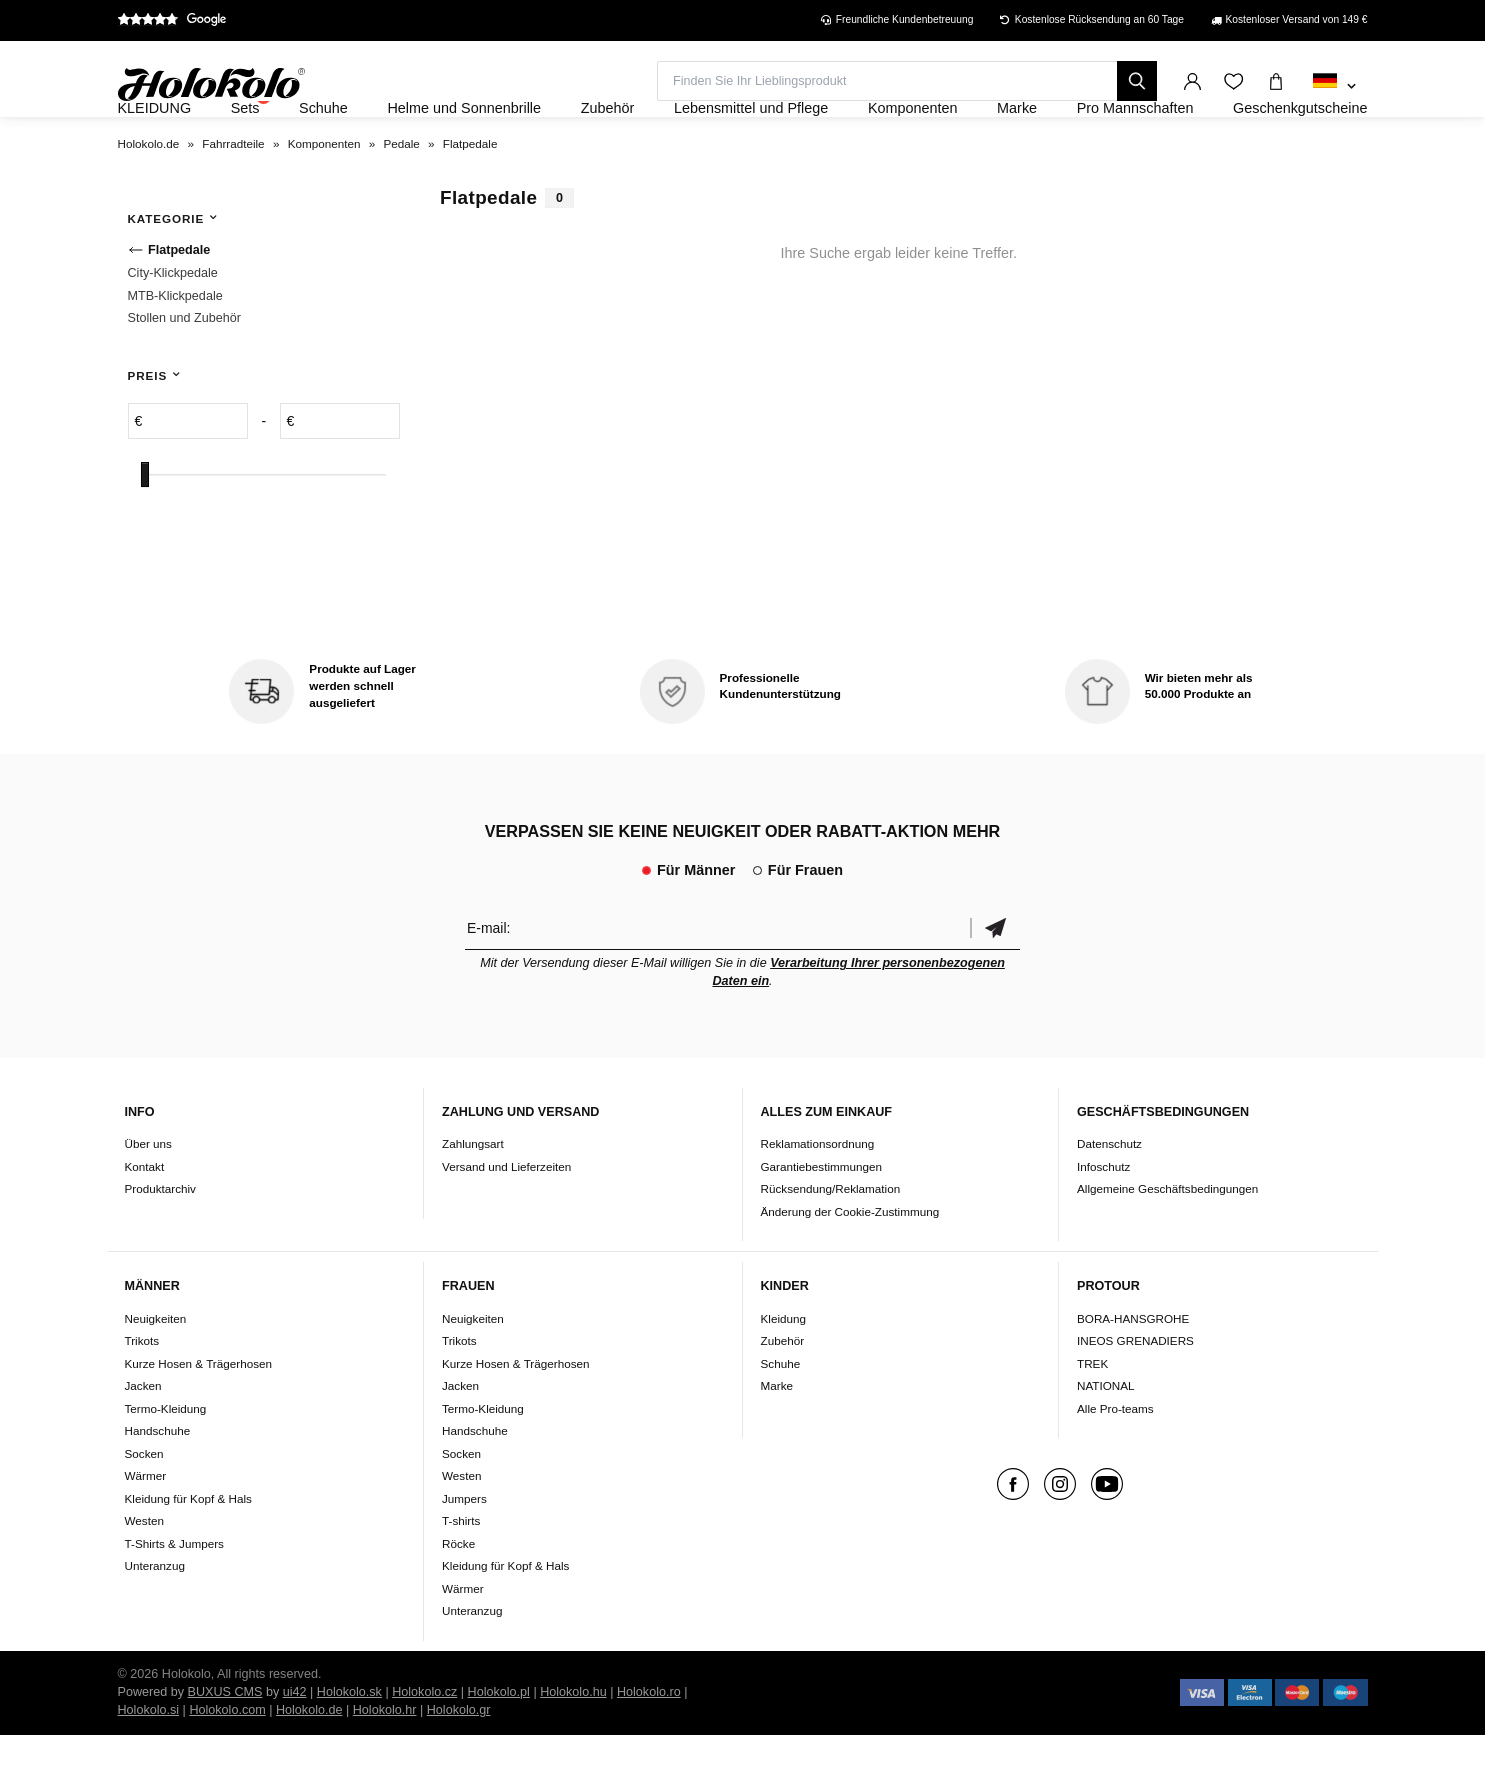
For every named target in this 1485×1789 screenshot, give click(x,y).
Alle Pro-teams (1115, 1462)
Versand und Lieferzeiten (506, 1220)
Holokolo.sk (349, 1746)
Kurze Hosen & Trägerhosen (198, 1417)
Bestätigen (995, 981)
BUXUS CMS (225, 1746)
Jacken (143, 1439)
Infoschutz (1103, 1220)
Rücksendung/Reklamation (831, 1243)
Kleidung (784, 1372)
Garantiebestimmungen (822, 1220)
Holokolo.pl (499, 1746)
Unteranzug (155, 1619)
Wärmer (146, 1529)
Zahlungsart (473, 1198)
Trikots (142, 1394)
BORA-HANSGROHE (1133, 1372)
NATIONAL (1106, 1439)
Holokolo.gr (459, 1764)
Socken (144, 1507)
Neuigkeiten (156, 1372)
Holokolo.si (149, 1764)
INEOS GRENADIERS (1135, 1394)
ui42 (295, 1746)
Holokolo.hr (385, 1764)
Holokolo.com (227, 1764)
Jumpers (464, 1552)
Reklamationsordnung (818, 1198)
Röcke (458, 1597)
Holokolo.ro (649, 1746)
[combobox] (1334, 87)
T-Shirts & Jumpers (174, 1597)
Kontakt (145, 1220)
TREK (1092, 1417)
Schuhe (781, 1417)
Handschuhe (158, 1484)
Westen (144, 1574)
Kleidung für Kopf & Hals (188, 1552)
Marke (777, 1439)
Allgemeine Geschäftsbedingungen (1167, 1243)
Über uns (148, 1198)
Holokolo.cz (424, 1746)
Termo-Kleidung (166, 1462)
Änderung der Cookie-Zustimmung (850, 1265)
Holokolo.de (309, 1764)
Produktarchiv (160, 1243)
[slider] (145, 528)
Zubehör (783, 1394)
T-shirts (461, 1574)
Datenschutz (1109, 1198)
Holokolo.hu (573, 1746)
